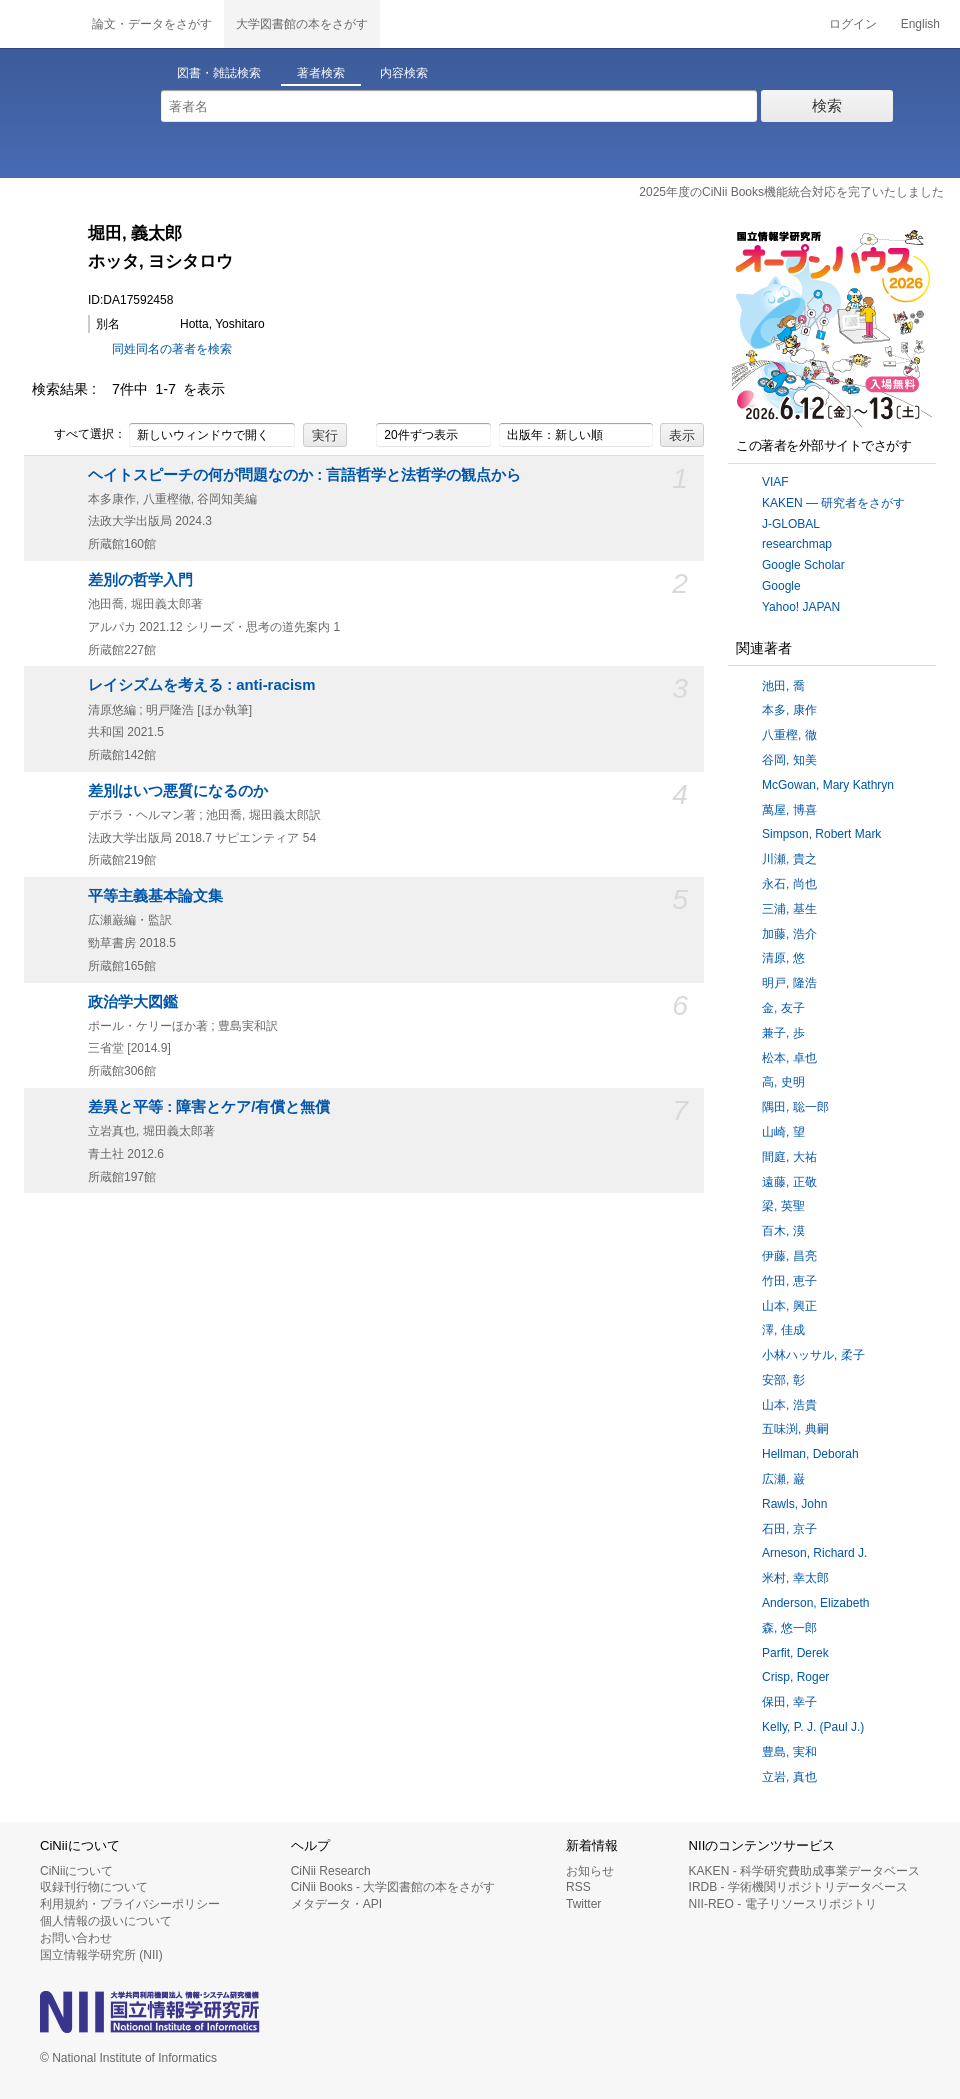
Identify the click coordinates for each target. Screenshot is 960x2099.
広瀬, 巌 (783, 1479)
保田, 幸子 (789, 1702)
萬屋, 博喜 (789, 810)
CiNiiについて (76, 1871)
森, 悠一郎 (789, 1628)
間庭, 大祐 (789, 1157)
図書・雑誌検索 (219, 73)
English (920, 24)
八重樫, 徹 (789, 735)
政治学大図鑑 (133, 1002)
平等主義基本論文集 (155, 896)
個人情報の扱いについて (106, 1921)
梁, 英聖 (783, 1206)
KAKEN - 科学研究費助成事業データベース (804, 1871)
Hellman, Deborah (810, 1454)
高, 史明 (783, 1082)
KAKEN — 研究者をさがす (833, 503)
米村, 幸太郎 (795, 1578)
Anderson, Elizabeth (815, 1603)
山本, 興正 (789, 1306)
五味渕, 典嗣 (795, 1429)
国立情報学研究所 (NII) (101, 1955)
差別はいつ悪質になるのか (178, 791)
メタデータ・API (336, 1904)
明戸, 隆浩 (789, 983)
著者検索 (321, 73)
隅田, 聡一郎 (795, 1107)
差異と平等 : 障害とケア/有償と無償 (209, 1107)
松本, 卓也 (789, 1058)
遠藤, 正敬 (789, 1182)
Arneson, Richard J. (814, 1553)
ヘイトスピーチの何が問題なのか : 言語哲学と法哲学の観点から (304, 475)
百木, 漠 (783, 1231)
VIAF (775, 482)
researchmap (797, 544)
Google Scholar (803, 565)
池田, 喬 (783, 686)
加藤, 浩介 (789, 934)
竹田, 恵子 (789, 1281)
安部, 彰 (783, 1380)
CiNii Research (331, 1871)
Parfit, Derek (795, 1653)
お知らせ (590, 1871)
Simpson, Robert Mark (821, 834)
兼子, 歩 (783, 1033)
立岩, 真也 (789, 1777)
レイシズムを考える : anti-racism (202, 685)
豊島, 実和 (789, 1752)
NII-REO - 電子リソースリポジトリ (783, 1904)
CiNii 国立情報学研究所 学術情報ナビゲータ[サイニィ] (40, 24)
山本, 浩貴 (789, 1405)
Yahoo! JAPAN (801, 607)
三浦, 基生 (789, 909)
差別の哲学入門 (140, 580)
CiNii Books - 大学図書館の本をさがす (393, 1887)
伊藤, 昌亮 (789, 1256)
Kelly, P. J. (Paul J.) (813, 1727)
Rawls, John (794, 1504)
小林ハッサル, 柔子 (813, 1355)
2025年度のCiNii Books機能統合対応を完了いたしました (791, 192)
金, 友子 (783, 1008)
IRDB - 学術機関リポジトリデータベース (798, 1887)
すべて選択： (79, 435)
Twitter (583, 1904)
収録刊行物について (94, 1887)
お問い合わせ (76, 1938)
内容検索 (404, 73)
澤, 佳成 (783, 1330)
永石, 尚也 (789, 884)
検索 (827, 105)
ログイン (853, 24)
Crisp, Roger (795, 1677)
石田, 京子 (789, 1529)
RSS (578, 1887)
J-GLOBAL (791, 524)
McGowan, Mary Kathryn (828, 785)
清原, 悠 (783, 958)
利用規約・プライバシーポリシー (130, 1904)
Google (781, 586)
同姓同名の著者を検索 (172, 349)
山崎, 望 (783, 1132)
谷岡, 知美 (789, 760)
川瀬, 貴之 (789, 859)
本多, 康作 (789, 710)
